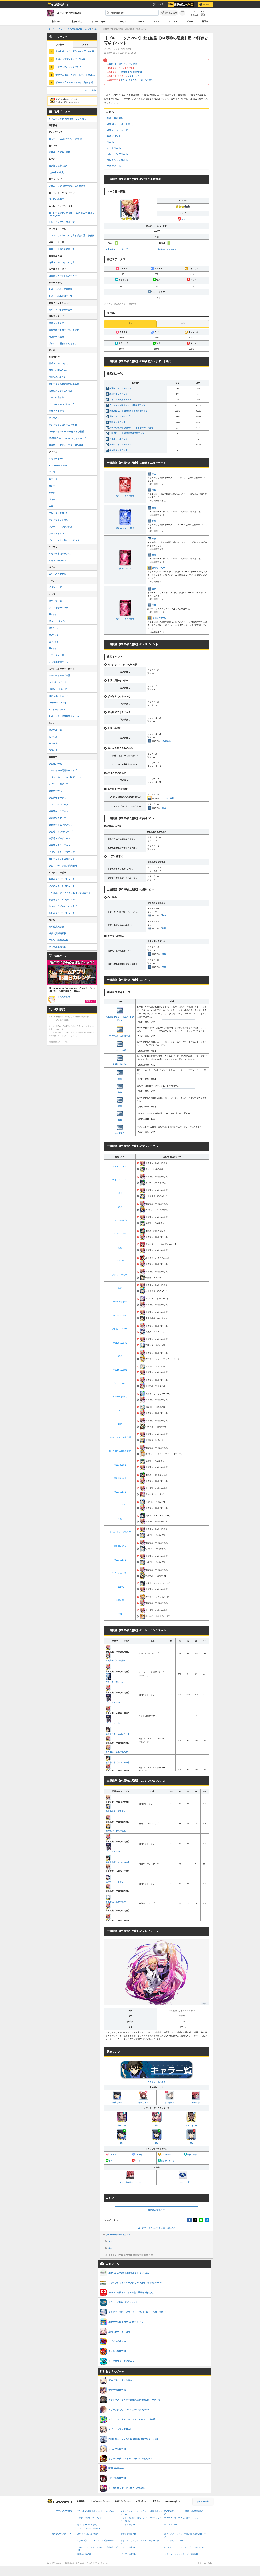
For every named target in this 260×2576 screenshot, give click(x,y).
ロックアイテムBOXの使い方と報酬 (66, 431)
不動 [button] (120, 1519)
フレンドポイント (57, 533)
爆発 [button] (120, 1193)
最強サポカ (76, 21)
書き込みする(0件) (156, 2210)
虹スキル (53, 736)
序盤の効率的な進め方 (59, 370)
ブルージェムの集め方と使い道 (64, 540)
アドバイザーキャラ (58, 607)
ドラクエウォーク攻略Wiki (89, 2528)
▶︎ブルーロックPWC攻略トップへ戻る (67, 119)
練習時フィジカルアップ (118, 388)
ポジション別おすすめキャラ (63, 343)
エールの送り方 (56, 397)
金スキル (53, 743)
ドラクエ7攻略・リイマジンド (90, 2518)
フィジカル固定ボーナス (118, 399)
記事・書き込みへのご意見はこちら (156, 2228)
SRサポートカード (58, 703)
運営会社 (157, 2501)
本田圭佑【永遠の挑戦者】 (118, 1749)
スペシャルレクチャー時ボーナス (65, 777)
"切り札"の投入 (56, 172)
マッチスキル (114, 148)
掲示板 (205, 21)
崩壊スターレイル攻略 (87, 2524)
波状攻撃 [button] (120, 1600)
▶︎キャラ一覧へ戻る (156, 2072)
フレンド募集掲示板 (58, 940)
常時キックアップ (115, 422)
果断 (164, 954)
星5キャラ (54, 614)
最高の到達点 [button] (120, 1465)
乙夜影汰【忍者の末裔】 (117, 1899)
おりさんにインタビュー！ (62, 879)
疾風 (151, 521)
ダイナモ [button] (120, 1261)
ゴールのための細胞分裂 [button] (120, 1437)
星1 (191, 2137)
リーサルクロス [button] (120, 1397)
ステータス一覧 (183, 2177)
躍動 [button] (120, 1248)
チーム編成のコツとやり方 (62, 404)
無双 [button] (120, 1288)
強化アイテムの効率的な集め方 (64, 384)
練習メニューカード (117, 130)
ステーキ (53, 479)
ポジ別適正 (170, 2097)
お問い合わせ (142, 2501)
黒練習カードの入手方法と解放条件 (66, 445)
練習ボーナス (55, 791)
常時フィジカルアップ (117, 416)
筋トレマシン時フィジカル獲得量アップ (125, 405)
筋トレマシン (125, 560)
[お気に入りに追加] (169, 13)
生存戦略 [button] (120, 1587)
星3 (122, 2137)
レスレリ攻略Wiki (128, 2547)
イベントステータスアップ (62, 852)
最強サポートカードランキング (64, 330)
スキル (110, 142)
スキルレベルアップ (116, 439)
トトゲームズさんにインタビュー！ (66, 906)
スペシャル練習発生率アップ (63, 770)
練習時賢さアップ (57, 818)
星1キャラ (54, 648)
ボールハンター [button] (120, 1302)
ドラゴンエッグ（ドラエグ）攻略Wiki (181, 2554)
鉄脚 (164, 928)
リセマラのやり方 (57, 560)
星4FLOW (122, 2119)
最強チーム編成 (56, 336)
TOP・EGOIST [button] (120, 1410)
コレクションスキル (117, 160)
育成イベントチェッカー (60, 309)
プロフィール (114, 166)
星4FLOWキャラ (57, 621)
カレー (52, 486)
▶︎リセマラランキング (168, 249)
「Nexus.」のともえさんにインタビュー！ (69, 893)
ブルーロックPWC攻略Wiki (118, 2234)
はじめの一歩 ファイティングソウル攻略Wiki (184, 2547)
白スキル (53, 750)
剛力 (151, 474)
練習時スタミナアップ (59, 845)
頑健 (151, 538)
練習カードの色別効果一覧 (62, 249)
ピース (52, 472)
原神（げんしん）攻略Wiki (89, 2534)
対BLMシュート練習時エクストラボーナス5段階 (129, 428)
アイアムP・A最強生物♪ (120, 1031)
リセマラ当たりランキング (68, 67)
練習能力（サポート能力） (121, 124)
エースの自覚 (168, 798)
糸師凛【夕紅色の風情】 (132, 72)
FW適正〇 (166, 741)
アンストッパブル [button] (120, 1220)
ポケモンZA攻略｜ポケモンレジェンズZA (95, 2511)
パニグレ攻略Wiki (128, 2554)
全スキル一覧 (55, 730)
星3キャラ (54, 635)
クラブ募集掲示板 (57, 947)
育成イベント (114, 136)
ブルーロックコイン (58, 513)
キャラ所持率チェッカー (130, 2177)
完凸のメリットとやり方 (60, 391)
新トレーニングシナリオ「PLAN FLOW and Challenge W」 (71, 214)
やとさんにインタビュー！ (62, 886)
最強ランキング (56, 323)
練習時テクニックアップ (60, 825)
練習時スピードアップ (59, 838)
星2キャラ (54, 641)
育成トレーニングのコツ (60, 363)
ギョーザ (53, 499)
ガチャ (189, 21)
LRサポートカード (58, 682)
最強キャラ (57, 21)
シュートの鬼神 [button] (120, 1315)
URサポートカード (58, 689)
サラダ (52, 492)
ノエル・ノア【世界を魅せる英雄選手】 (68, 186)
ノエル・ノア (133, 76)
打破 (151, 589)
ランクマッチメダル (58, 520)
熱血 (164, 915)
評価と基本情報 (115, 118)
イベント (173, 21)
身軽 (151, 490)
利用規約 (81, 2501)
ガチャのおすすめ (57, 574)
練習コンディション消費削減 (63, 865)
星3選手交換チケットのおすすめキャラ (68, 438)
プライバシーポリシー (100, 2501)
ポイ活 (158, 4)
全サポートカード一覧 (59, 675)
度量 (164, 967)
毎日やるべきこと (57, 377)
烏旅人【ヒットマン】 (116, 1879)
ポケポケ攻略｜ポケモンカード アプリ (181, 2518)
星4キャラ (54, 628)
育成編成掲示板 (56, 926)
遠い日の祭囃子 (56, 199)
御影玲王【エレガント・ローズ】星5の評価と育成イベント (76, 75)
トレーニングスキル (117, 154)
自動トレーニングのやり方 (62, 262)
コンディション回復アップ (62, 859)
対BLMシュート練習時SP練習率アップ (125, 433)
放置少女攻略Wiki (128, 2534)
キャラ (141, 21)
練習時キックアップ (116, 394)
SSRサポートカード (58, 696)
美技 (151, 605)
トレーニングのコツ (101, 21)
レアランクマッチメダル (60, 526)
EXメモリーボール (58, 465)
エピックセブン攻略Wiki (175, 2540)
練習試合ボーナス (57, 797)
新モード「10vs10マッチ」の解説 (65, 139)
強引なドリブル (156, 568)
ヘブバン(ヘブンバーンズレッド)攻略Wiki (95, 2540)
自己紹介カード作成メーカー (63, 276)
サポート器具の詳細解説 (60, 289)
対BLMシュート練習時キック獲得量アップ (127, 411)
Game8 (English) (172, 2501)
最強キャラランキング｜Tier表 (70, 59)
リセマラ (124, 21)
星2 (157, 2137)
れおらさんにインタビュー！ (63, 899)
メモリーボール (56, 458)
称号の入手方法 (56, 411)
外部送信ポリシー (123, 2501)
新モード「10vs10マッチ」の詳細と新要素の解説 (76, 82)
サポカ (156, 21)
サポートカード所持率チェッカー (65, 716)
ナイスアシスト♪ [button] (119, 1166)
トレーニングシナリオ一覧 (62, 222)
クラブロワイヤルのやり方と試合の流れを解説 (71, 235)
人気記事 (60, 44)
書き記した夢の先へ (129, 80)
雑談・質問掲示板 (57, 933)
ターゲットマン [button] (120, 1234)
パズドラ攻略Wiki (128, 2524)
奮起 (151, 508)
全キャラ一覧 (55, 601)
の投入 (147, 80)
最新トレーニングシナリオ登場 (123, 64)
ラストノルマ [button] (120, 1492)
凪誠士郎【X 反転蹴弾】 (116, 1657)
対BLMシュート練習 (125, 487)
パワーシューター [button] (120, 1573)
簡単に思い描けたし (115, 1678)
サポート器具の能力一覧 (60, 296)
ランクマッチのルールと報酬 (63, 425)
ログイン (205, 4)
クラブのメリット (57, 418)
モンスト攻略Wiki (172, 2524)
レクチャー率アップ (58, 784)
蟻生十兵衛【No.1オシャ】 (118, 1731)
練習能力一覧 (55, 763)
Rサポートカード (57, 709)
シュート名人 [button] (120, 1383)
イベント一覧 (55, 587)
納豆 (51, 506)
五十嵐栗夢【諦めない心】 (118, 1808)
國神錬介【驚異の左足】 (117, 1828)
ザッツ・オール (113, 1699)
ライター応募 (203, 2501)
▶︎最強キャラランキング (117, 249)
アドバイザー (191, 2119)
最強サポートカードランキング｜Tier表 (74, 51)
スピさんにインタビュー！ (62, 913)
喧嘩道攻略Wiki (84, 2554)
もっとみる (90, 90)
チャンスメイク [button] (120, 1343)
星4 (157, 2119)
